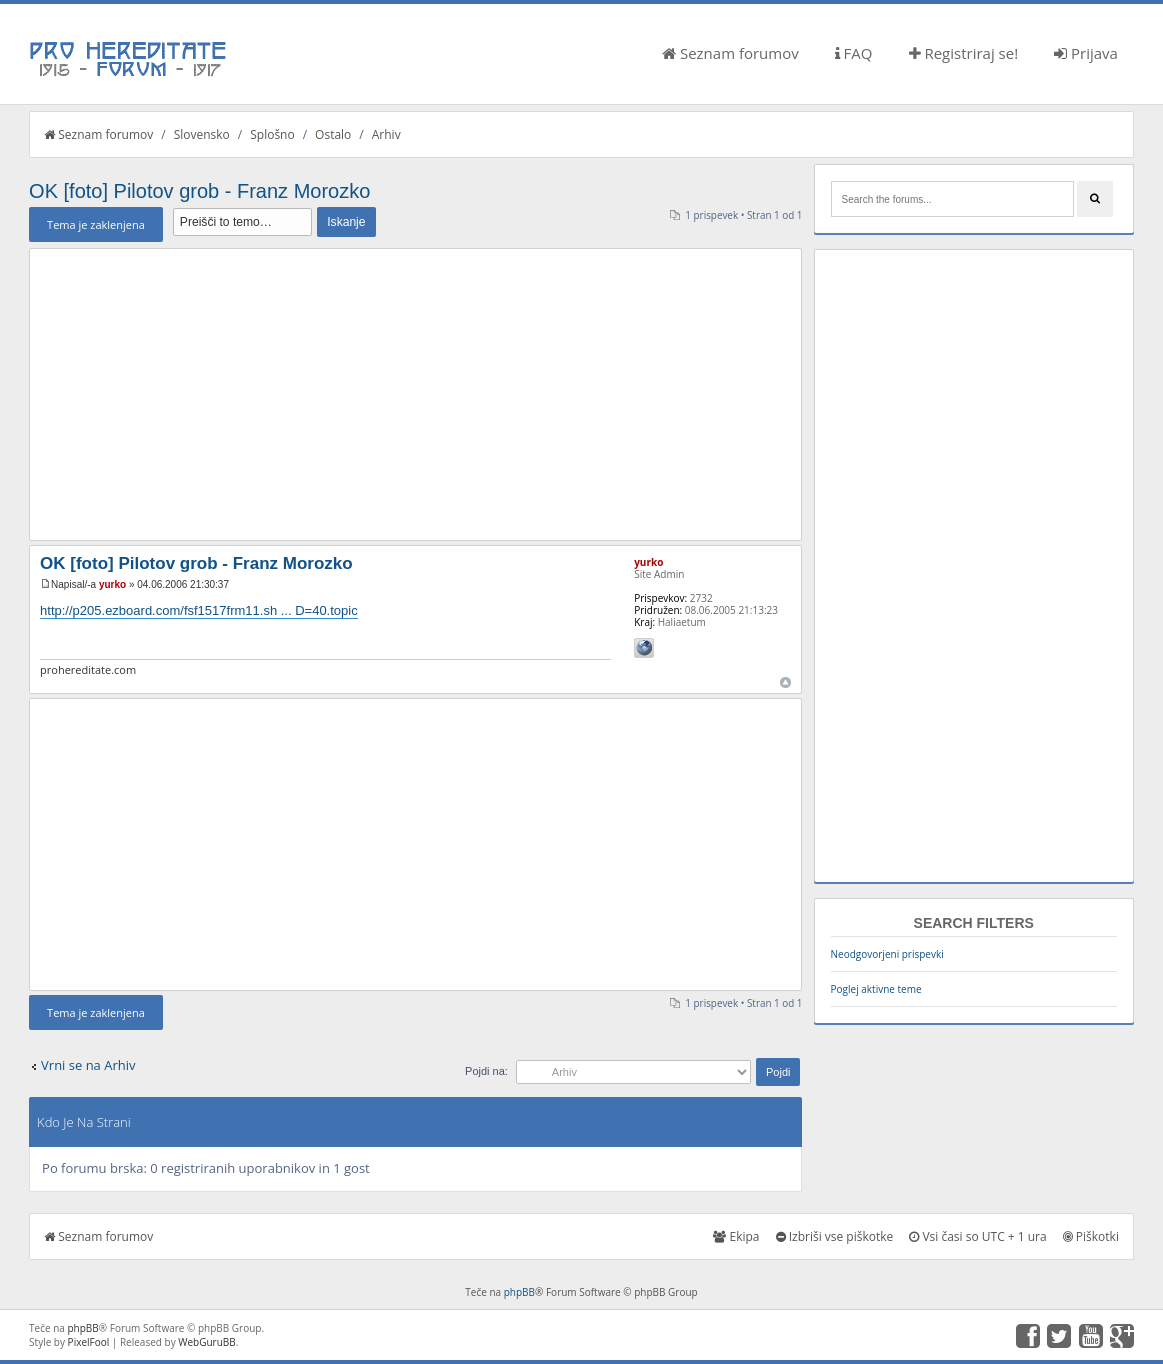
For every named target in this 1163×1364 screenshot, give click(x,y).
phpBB (519, 1292)
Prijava (1086, 53)
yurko (112, 584)
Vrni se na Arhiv (88, 1065)
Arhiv (386, 134)
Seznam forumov (730, 53)
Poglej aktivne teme (876, 989)
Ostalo (333, 134)
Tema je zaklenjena (96, 224)
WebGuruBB (207, 1342)
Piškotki (1091, 1236)
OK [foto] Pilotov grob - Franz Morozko (199, 191)
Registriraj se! (964, 53)
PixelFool (89, 1342)
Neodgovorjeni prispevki (887, 954)
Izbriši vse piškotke (835, 1236)
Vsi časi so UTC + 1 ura (977, 1236)
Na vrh (785, 682)
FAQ (854, 53)
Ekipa (736, 1236)
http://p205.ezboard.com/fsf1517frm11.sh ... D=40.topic (199, 610)
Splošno (272, 134)
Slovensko (202, 134)
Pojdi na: (486, 1071)
